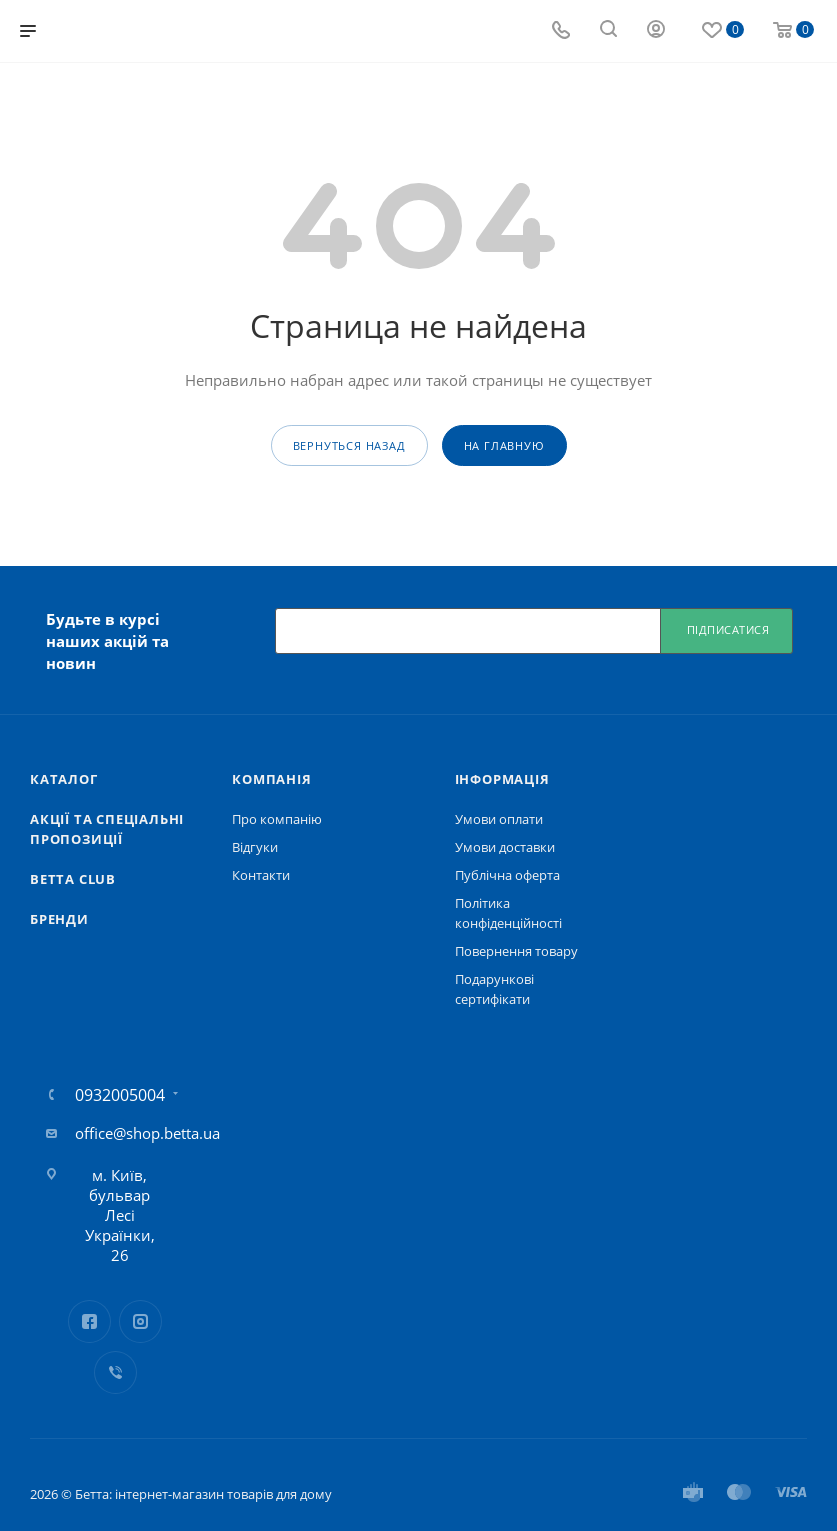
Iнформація (502, 779)
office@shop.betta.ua (147, 1133)
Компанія (271, 779)
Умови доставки (505, 847)
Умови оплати (499, 819)
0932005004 (120, 1095)
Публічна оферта (507, 875)
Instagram (140, 1321)
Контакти (261, 875)
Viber (115, 1372)
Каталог (64, 779)
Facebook (89, 1321)
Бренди (59, 919)
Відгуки (255, 847)
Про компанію (277, 819)
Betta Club (73, 879)
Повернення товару (516, 951)
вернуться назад (349, 445)
